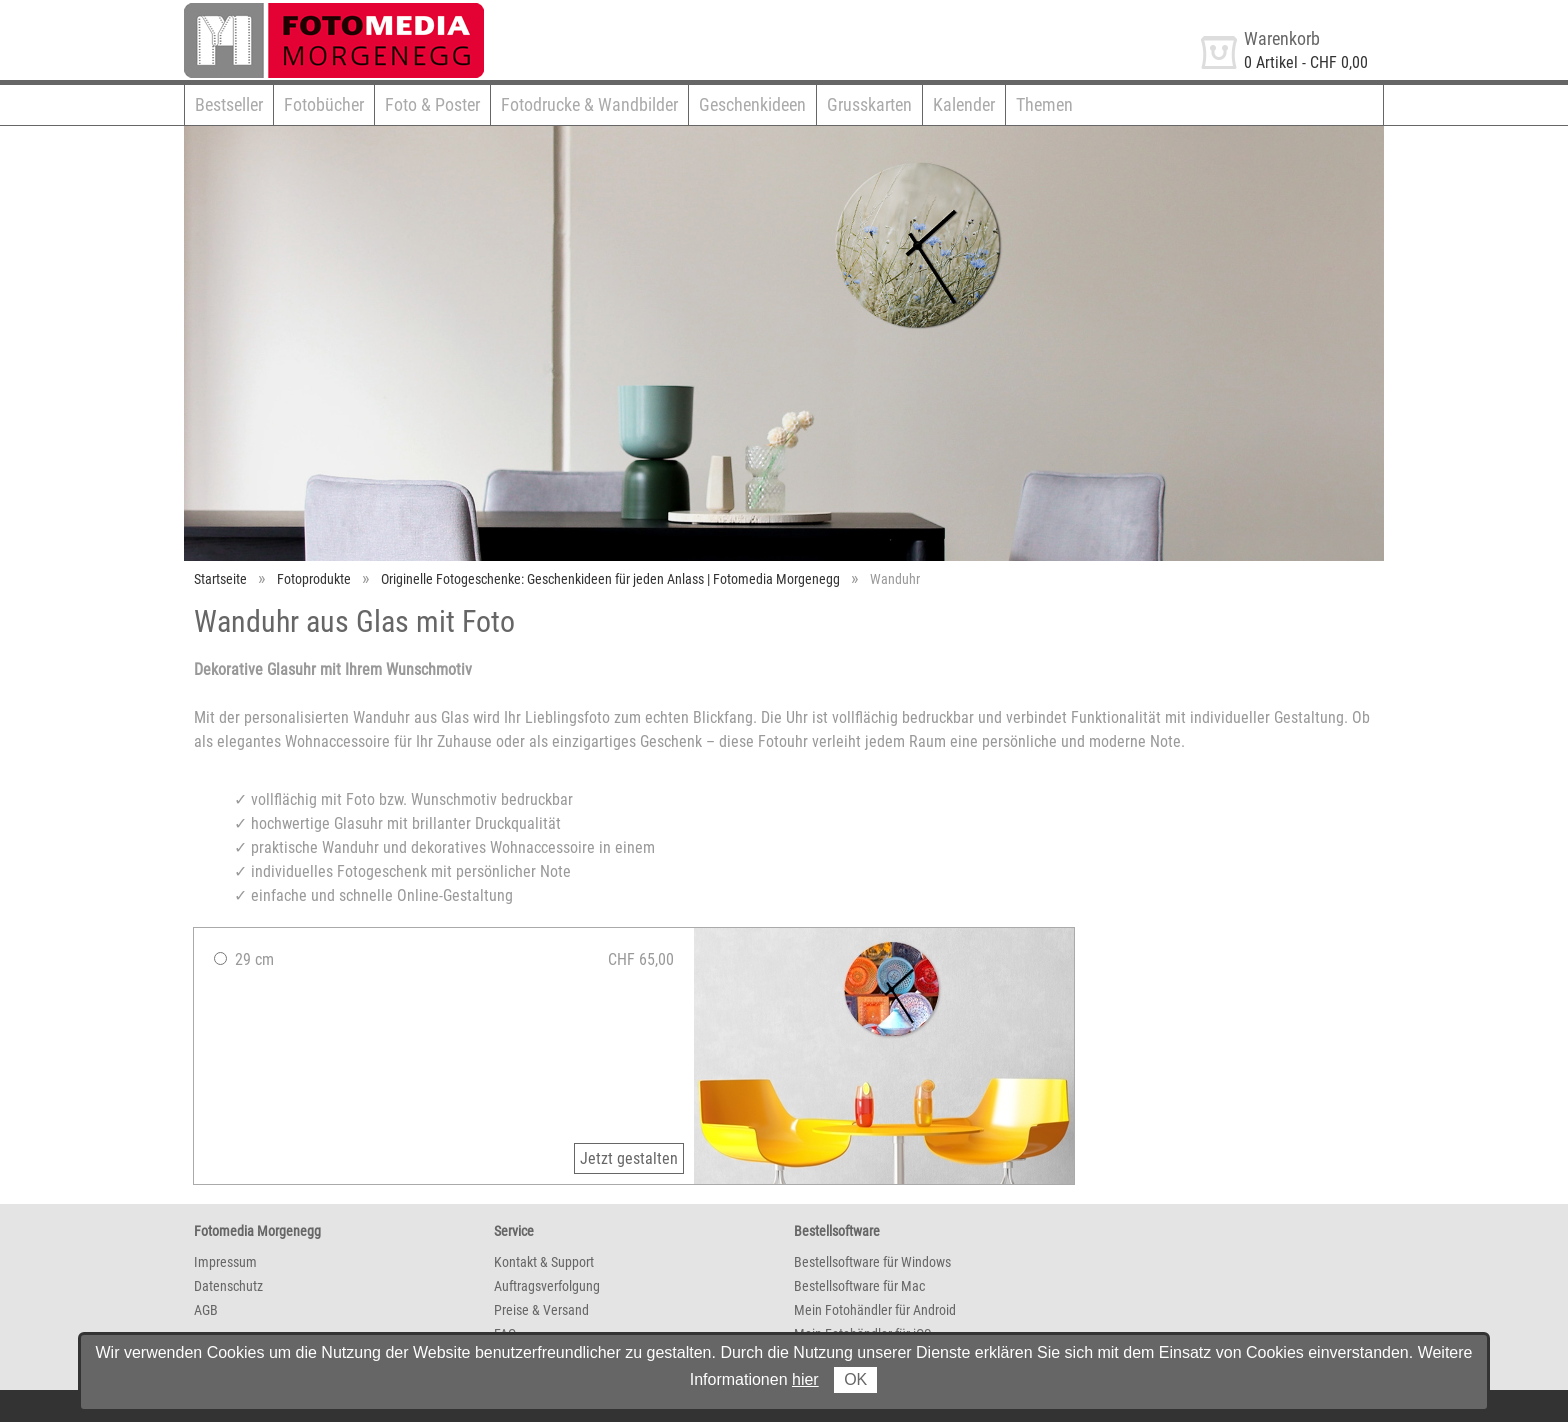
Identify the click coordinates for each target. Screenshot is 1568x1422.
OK (855, 1379)
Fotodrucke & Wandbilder (589, 104)
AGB (206, 1310)
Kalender (964, 104)
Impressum (225, 1262)
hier (805, 1379)
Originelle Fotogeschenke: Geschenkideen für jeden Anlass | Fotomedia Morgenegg (610, 579)
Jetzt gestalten (629, 1158)
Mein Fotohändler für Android (875, 1310)
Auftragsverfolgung (547, 1286)
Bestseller (229, 104)
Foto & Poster (432, 104)
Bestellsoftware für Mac (859, 1286)
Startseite (220, 579)
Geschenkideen (752, 104)
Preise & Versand (541, 1310)
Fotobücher (324, 104)
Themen (1044, 104)
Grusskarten (869, 104)
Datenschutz (228, 1286)
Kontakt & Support (544, 1262)
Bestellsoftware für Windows (872, 1262)
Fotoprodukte (314, 579)
